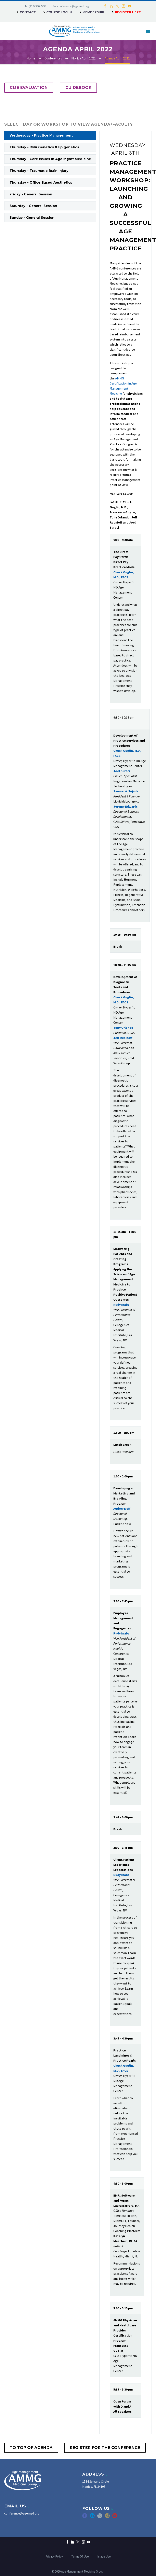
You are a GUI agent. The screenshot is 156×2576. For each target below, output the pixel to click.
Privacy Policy (54, 2556)
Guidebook (78, 87)
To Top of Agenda (31, 2447)
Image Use (104, 2556)
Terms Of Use (80, 2556)
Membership (93, 12)
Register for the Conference (105, 2447)
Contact (28, 12)
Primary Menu (148, 31)
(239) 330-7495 (37, 6)
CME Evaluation (29, 87)
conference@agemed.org (73, 6)
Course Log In (59, 12)
